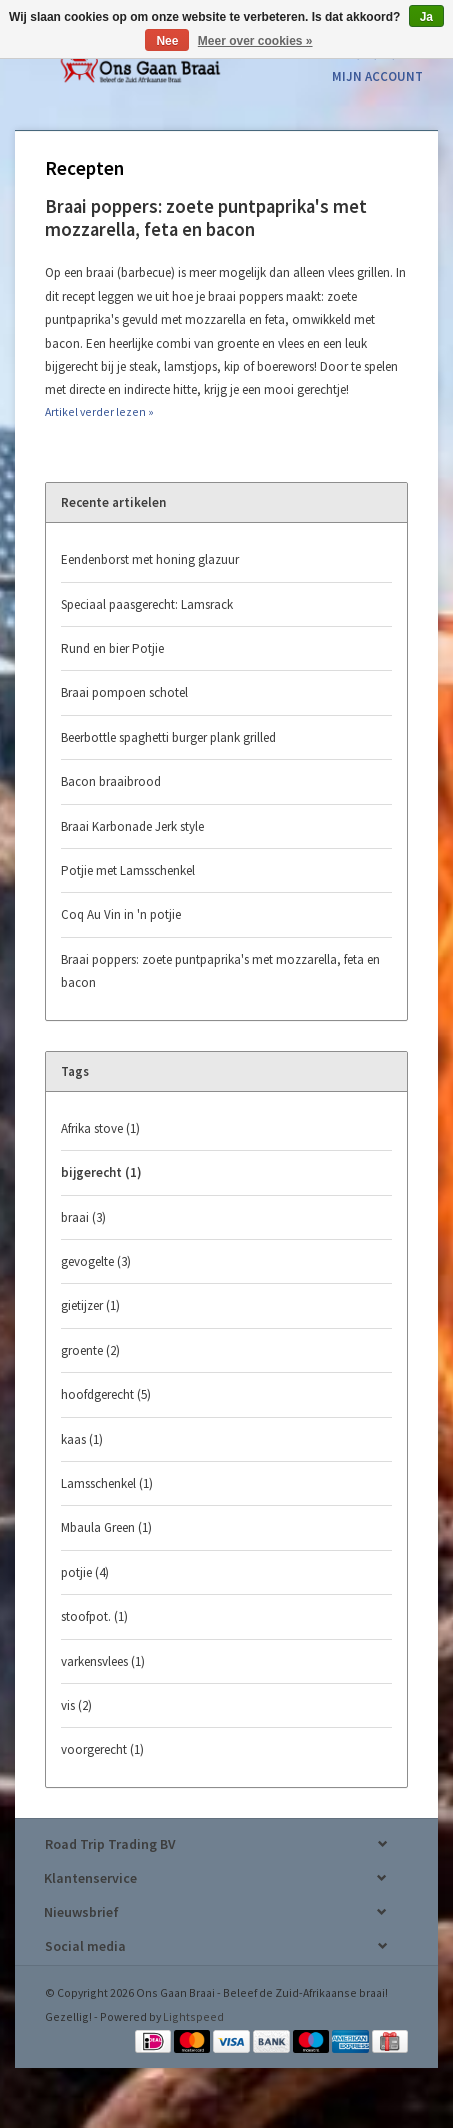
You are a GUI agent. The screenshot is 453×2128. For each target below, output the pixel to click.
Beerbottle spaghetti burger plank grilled (168, 737)
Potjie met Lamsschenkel (128, 870)
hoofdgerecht (106, 1394)
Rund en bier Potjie (112, 648)
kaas (82, 1439)
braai (83, 1217)
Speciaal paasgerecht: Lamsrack (147, 604)
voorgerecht (102, 1749)
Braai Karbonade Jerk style (132, 826)
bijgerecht (101, 1172)
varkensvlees (103, 1661)
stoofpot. (94, 1616)
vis (76, 1705)
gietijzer (90, 1305)
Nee (167, 41)
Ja (426, 17)
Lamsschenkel (107, 1483)
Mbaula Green (106, 1527)
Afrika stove (100, 1128)
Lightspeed (193, 2016)
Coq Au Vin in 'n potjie (121, 914)
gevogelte (96, 1261)
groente (90, 1350)
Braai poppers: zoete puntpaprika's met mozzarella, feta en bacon (206, 218)
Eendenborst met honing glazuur (150, 559)
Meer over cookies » (255, 41)
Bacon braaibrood (111, 781)
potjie (85, 1572)
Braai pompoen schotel (124, 692)
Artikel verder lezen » (99, 411)
